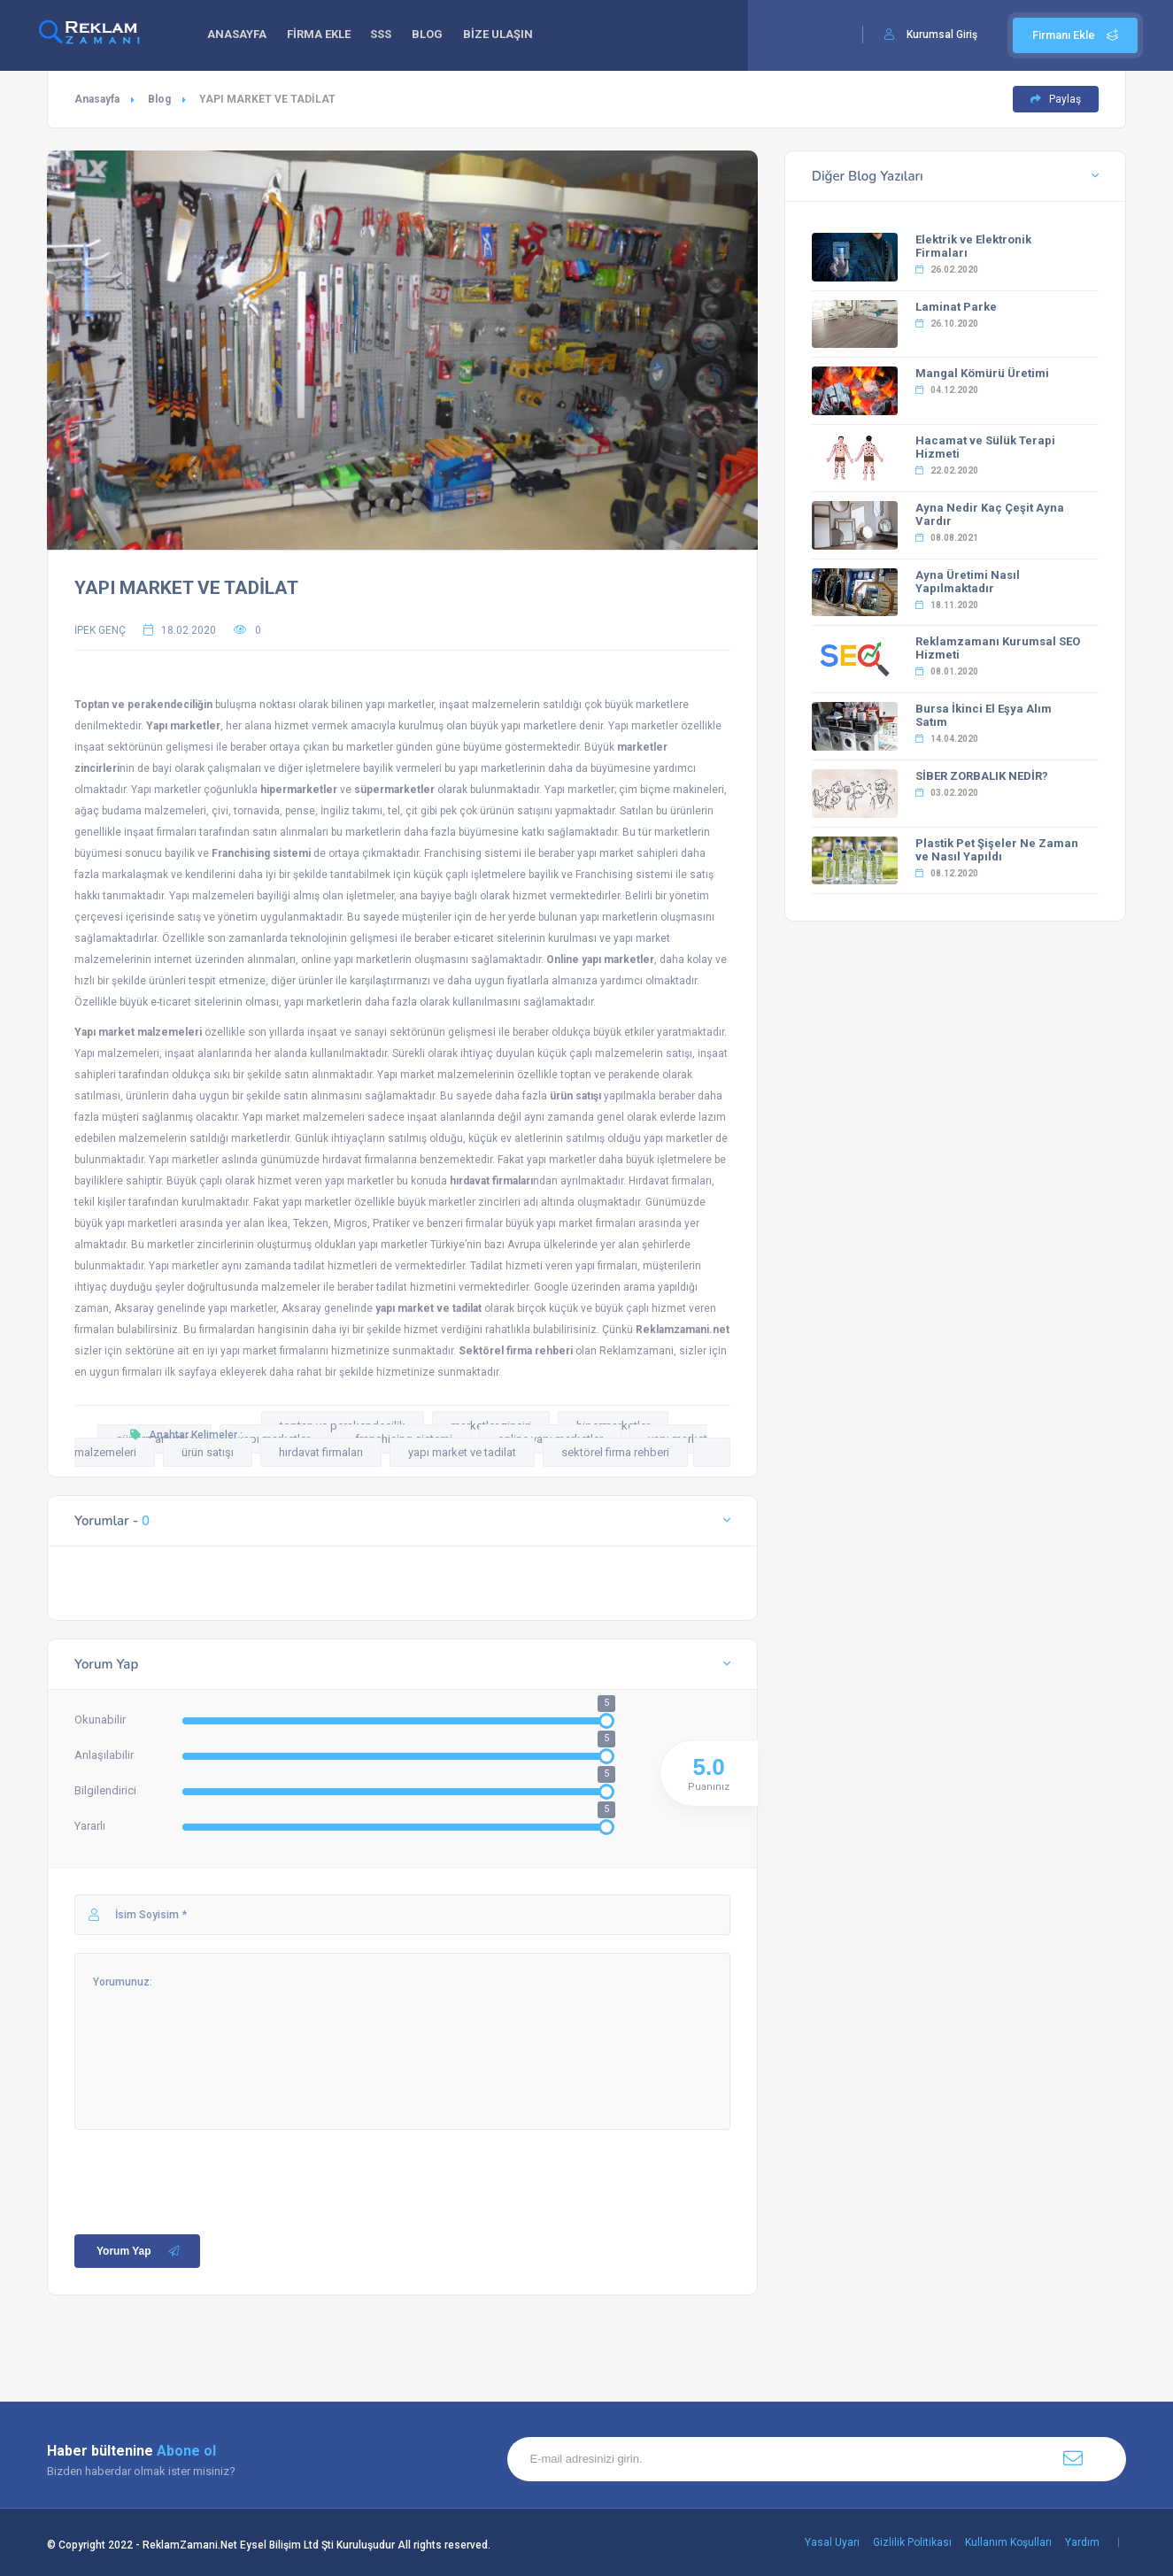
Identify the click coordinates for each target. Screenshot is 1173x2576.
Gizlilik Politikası (912, 2542)
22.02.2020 (946, 470)
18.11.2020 (946, 605)
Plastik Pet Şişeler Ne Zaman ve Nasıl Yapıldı (996, 850)
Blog (159, 99)
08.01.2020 (946, 671)
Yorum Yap (139, 2251)
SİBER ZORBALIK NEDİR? (981, 776)
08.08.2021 (946, 538)
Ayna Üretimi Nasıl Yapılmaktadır (967, 581)
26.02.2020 (946, 269)
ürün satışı (207, 1452)
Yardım (1082, 2542)
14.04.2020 (946, 739)
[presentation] (208, 2164)
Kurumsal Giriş (942, 34)
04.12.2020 (946, 390)
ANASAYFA (238, 35)
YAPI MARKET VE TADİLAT (186, 587)
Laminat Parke (956, 306)
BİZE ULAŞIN (511, 35)
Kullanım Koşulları (1008, 2542)
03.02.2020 (946, 793)
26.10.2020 (946, 323)
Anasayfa (97, 99)
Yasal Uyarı (832, 2542)
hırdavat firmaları (321, 1452)
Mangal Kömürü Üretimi (982, 373)
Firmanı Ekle (1075, 35)
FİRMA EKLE (323, 35)
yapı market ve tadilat (462, 1452)
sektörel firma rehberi (615, 1452)
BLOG (437, 35)
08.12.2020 (946, 873)
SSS (388, 35)
